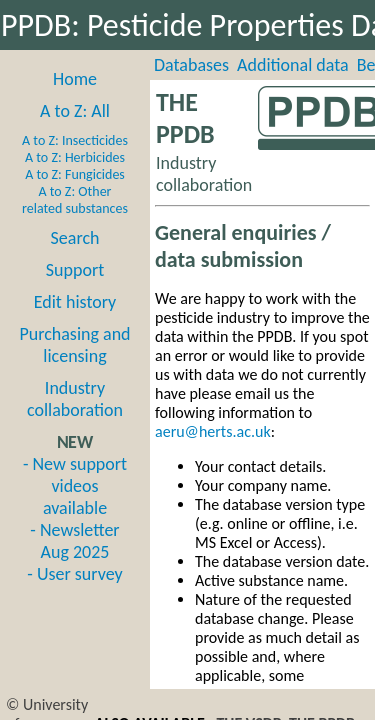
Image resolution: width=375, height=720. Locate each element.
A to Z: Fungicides (75, 174)
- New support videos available (75, 486)
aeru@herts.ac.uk (213, 431)
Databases (191, 65)
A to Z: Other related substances (75, 200)
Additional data (293, 65)
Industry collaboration (75, 399)
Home (75, 79)
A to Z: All (75, 111)
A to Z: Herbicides (75, 157)
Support (75, 270)
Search (75, 238)
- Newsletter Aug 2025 (74, 541)
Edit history (75, 302)
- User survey (74, 574)
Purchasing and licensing (74, 345)
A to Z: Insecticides (75, 140)
